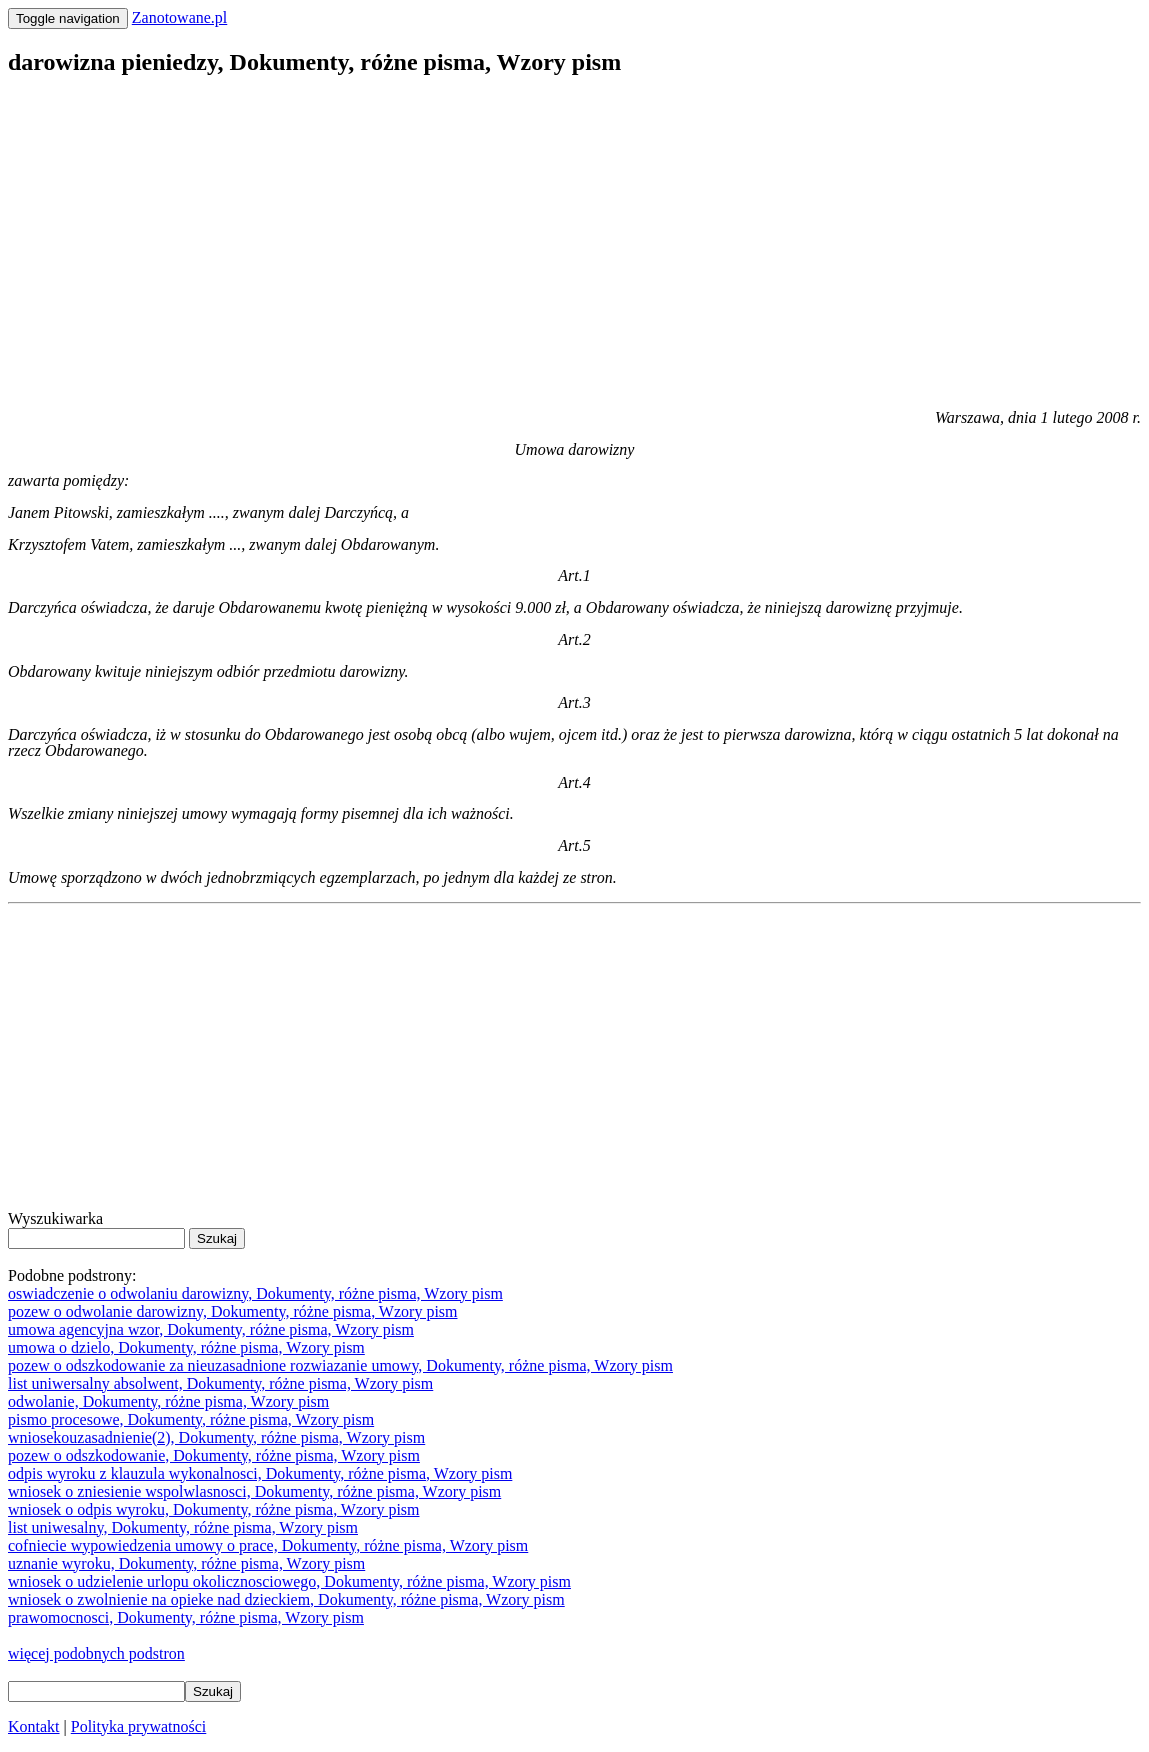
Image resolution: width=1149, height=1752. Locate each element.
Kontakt (34, 1726)
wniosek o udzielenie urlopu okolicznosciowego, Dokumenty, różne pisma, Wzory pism (289, 1581)
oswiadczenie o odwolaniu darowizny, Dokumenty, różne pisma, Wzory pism (255, 1293)
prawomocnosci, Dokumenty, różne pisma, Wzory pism (186, 1617)
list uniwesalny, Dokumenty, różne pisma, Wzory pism (183, 1527)
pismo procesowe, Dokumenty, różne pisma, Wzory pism (191, 1419)
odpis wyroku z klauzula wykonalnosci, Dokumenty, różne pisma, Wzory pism (260, 1473)
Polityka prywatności (139, 1726)
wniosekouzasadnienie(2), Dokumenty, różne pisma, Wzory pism (216, 1437)
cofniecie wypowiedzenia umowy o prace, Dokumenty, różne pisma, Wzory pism (268, 1545)
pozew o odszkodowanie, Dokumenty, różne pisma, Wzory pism (214, 1455)
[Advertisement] (574, 236)
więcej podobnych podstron (96, 1653)
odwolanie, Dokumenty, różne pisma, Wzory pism (168, 1401)
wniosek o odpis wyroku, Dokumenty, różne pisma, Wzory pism (214, 1509)
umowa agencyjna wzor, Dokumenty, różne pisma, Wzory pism (211, 1329)
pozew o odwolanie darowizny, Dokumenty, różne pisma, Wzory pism (233, 1311)
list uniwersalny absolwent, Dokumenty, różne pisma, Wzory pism (220, 1383)
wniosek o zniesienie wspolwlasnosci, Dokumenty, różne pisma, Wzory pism (254, 1491)
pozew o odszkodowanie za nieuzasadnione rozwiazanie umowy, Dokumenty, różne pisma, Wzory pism (340, 1365)
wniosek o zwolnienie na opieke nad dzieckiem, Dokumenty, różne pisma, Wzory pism (286, 1599)
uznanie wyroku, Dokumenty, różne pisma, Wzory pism (186, 1563)
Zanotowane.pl (180, 17)
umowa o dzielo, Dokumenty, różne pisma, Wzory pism (186, 1347)
